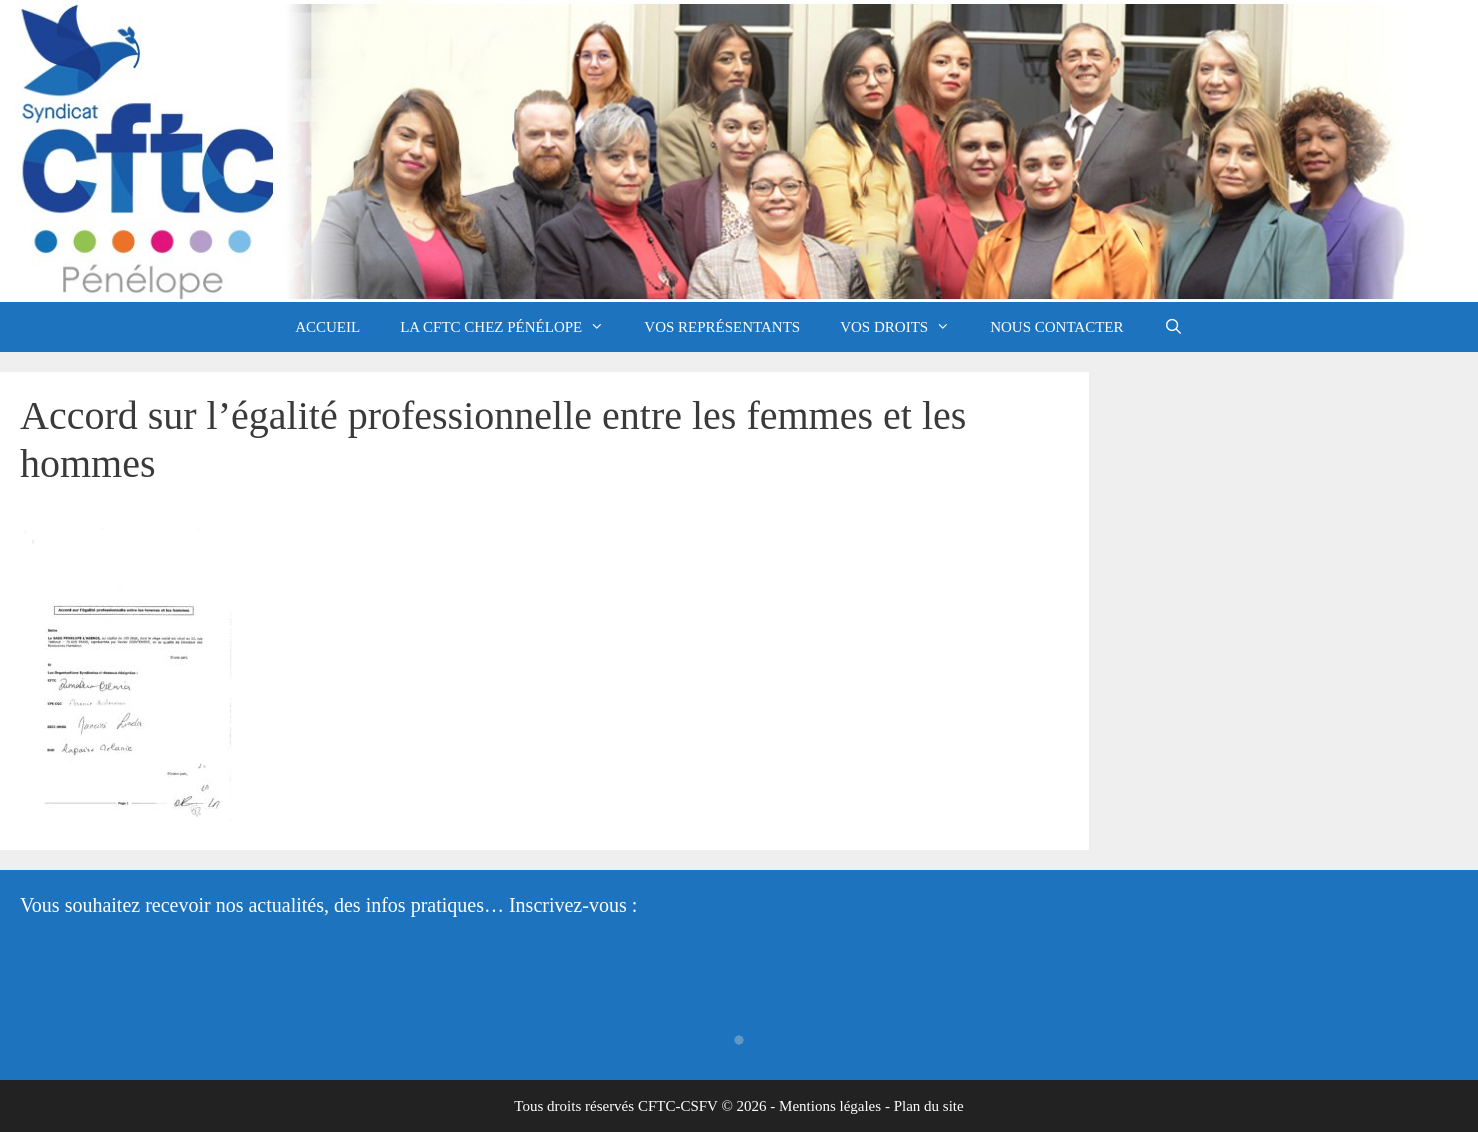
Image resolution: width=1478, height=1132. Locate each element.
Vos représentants (722, 327)
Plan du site (929, 1106)
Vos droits (905, 327)
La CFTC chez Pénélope (512, 327)
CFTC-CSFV (678, 1106)
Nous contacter (1056, 327)
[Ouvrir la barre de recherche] (1173, 327)
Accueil (327, 327)
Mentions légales (830, 1106)
